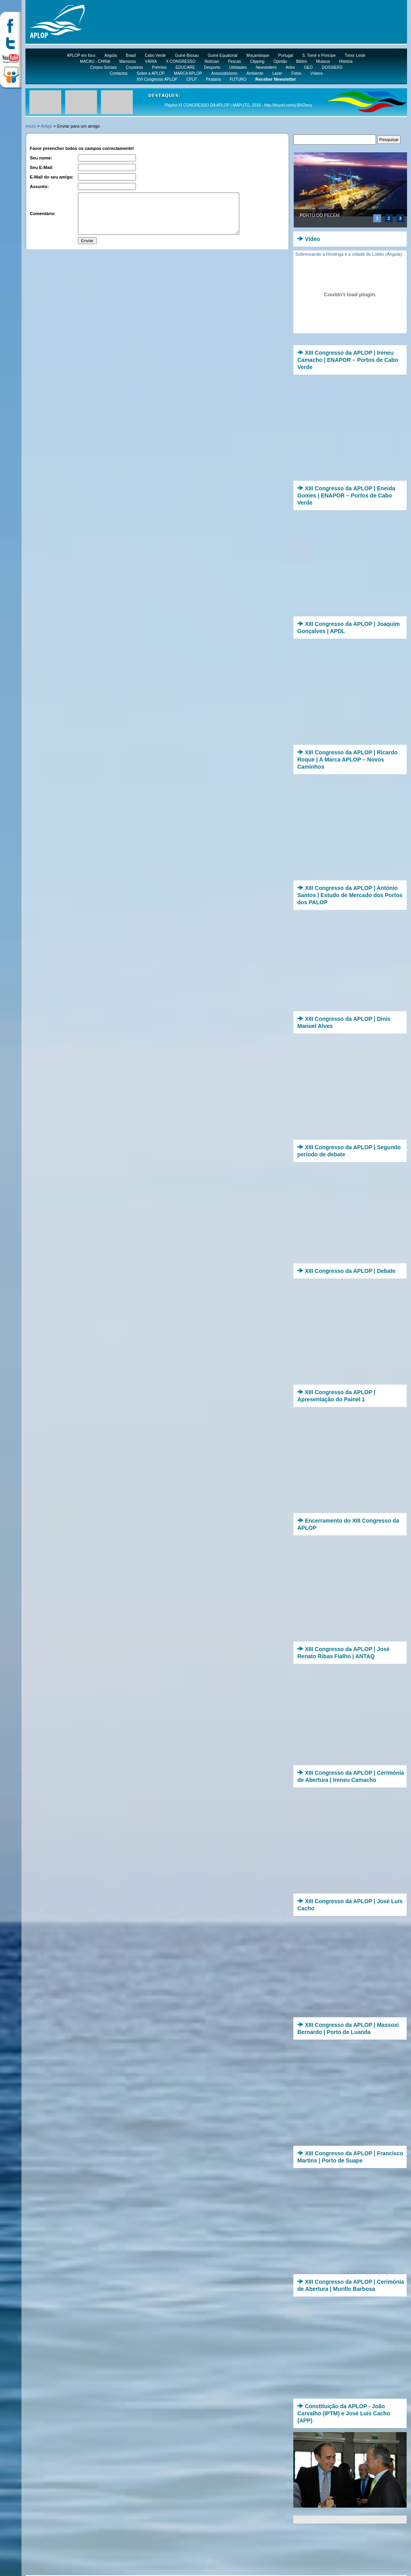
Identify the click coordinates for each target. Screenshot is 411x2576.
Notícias (212, 61)
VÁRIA (151, 61)
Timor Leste (355, 55)
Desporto (212, 67)
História (346, 61)
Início (30, 126)
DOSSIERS (332, 67)
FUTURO (238, 79)
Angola (111, 55)
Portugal (285, 55)
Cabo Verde (155, 55)
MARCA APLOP (188, 73)
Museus (323, 61)
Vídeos (316, 73)
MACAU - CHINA (95, 61)
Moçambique (257, 55)
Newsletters (266, 67)
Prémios (159, 67)
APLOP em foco (81, 55)
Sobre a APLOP (151, 73)
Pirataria (213, 79)
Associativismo (224, 73)
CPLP (191, 79)
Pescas (234, 61)
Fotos (296, 73)
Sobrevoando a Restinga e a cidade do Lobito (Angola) (348, 254)
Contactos (119, 73)
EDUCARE (185, 67)
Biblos (301, 61)
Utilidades (238, 67)
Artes (290, 67)
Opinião (280, 61)
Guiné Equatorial (223, 55)
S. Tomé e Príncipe (318, 55)
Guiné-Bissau (187, 55)
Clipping (257, 61)
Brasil (131, 55)
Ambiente (254, 73)
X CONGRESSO (180, 61)
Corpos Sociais (103, 67)
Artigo (46, 126)
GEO (308, 67)
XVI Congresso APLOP (156, 79)
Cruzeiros (134, 67)
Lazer (277, 73)
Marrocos (127, 61)
